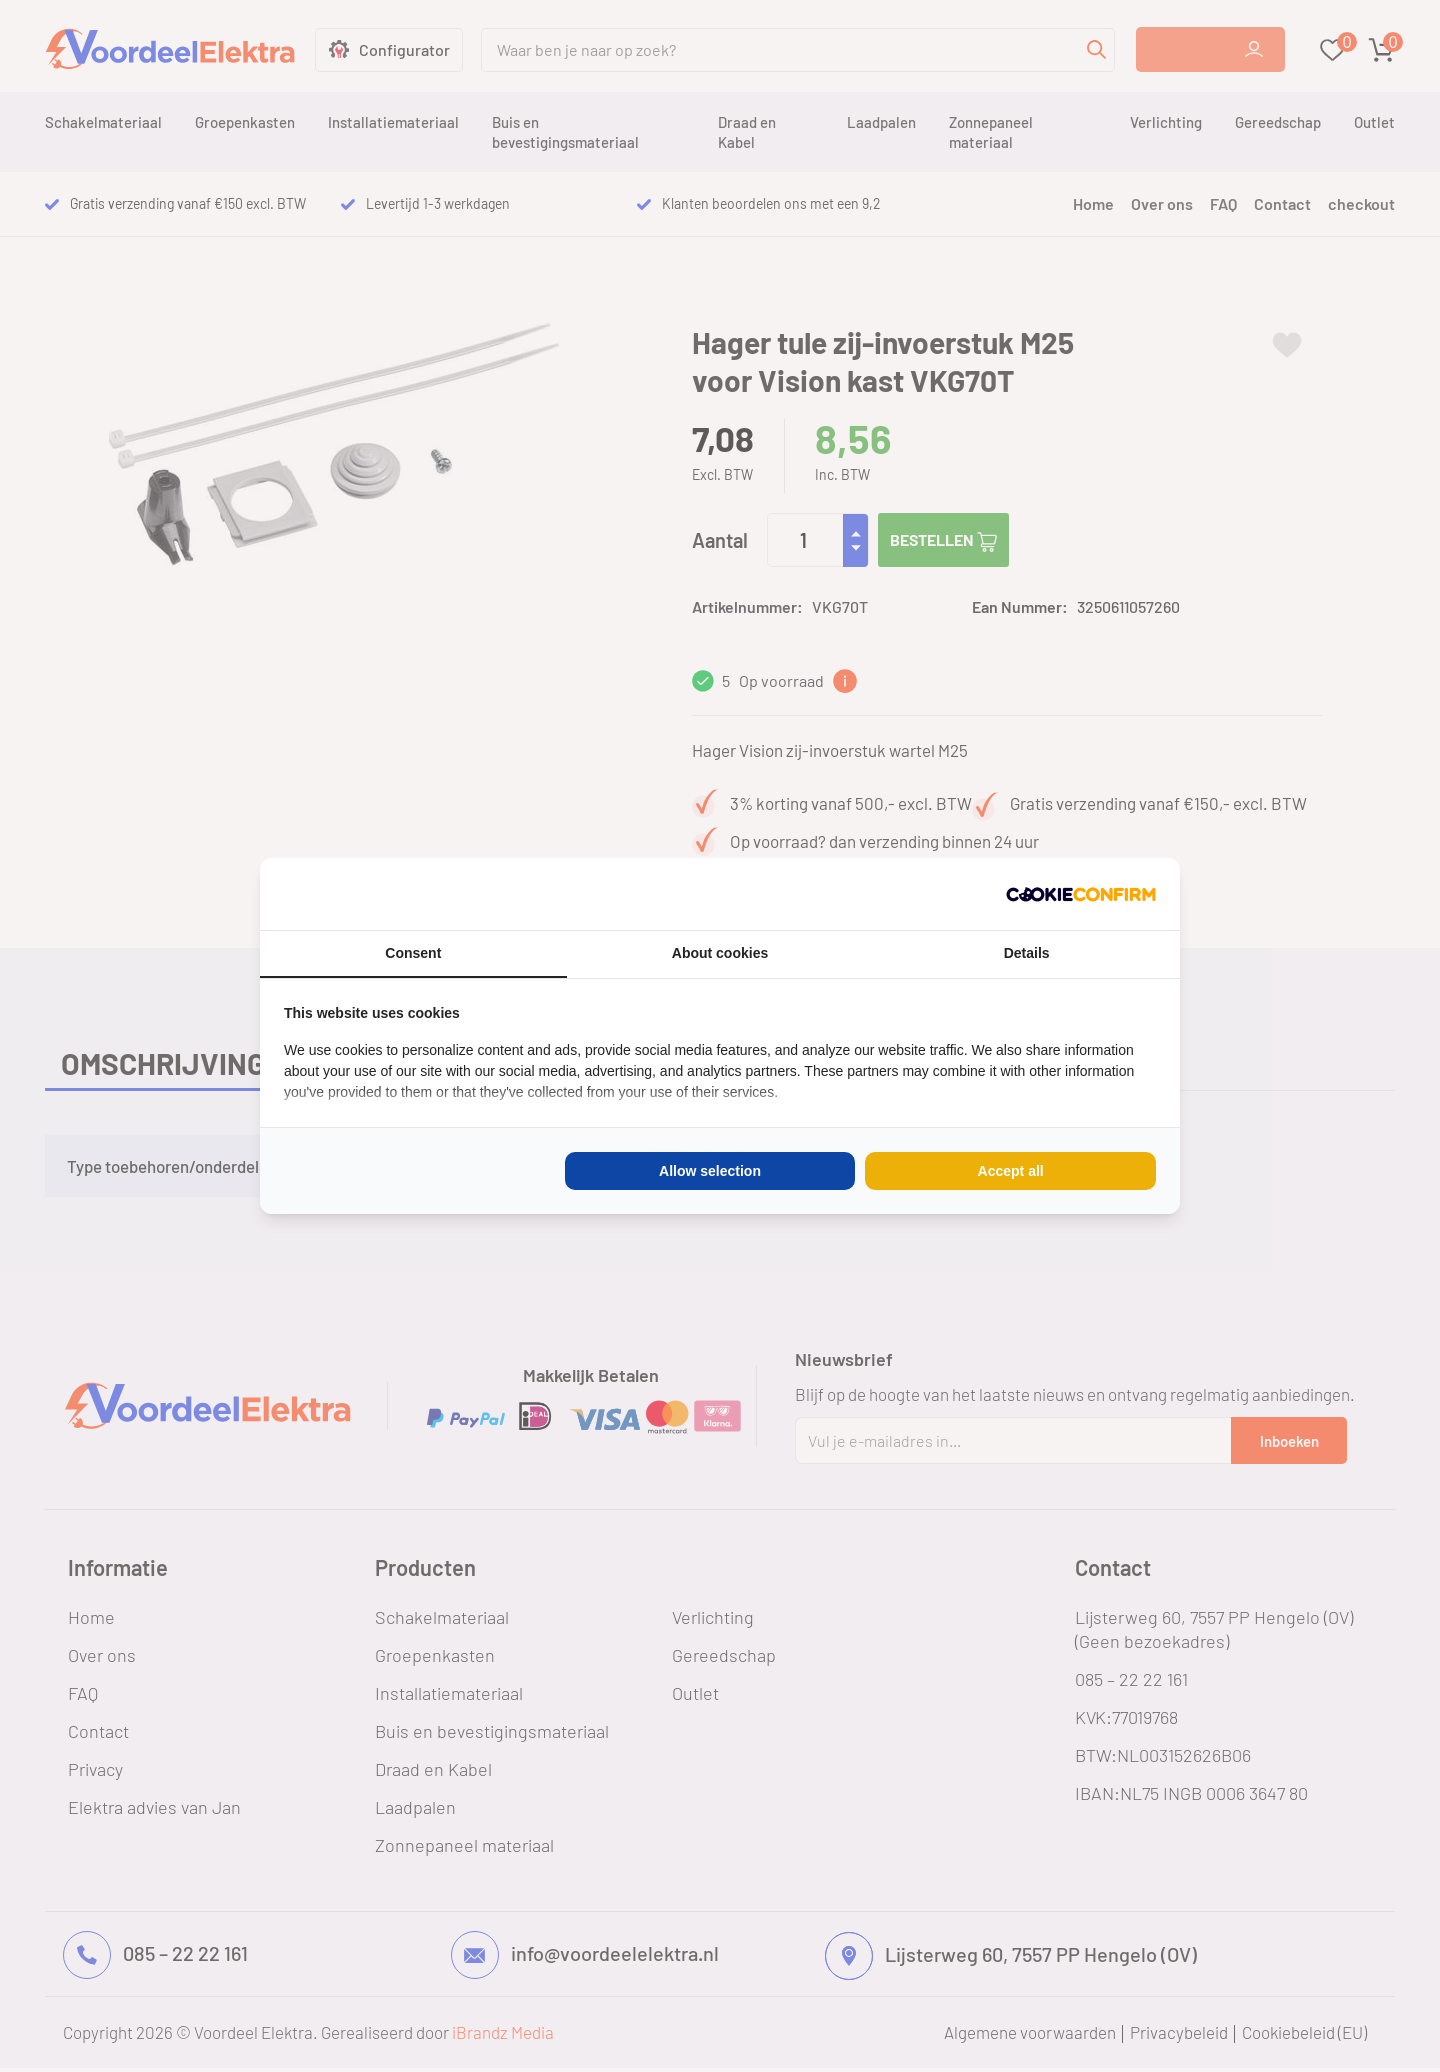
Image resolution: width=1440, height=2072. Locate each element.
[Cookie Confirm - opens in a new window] (1081, 894)
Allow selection (710, 1171)
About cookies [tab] (720, 953)
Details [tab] (1027, 953)
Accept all (1011, 1171)
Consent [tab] (413, 953)
